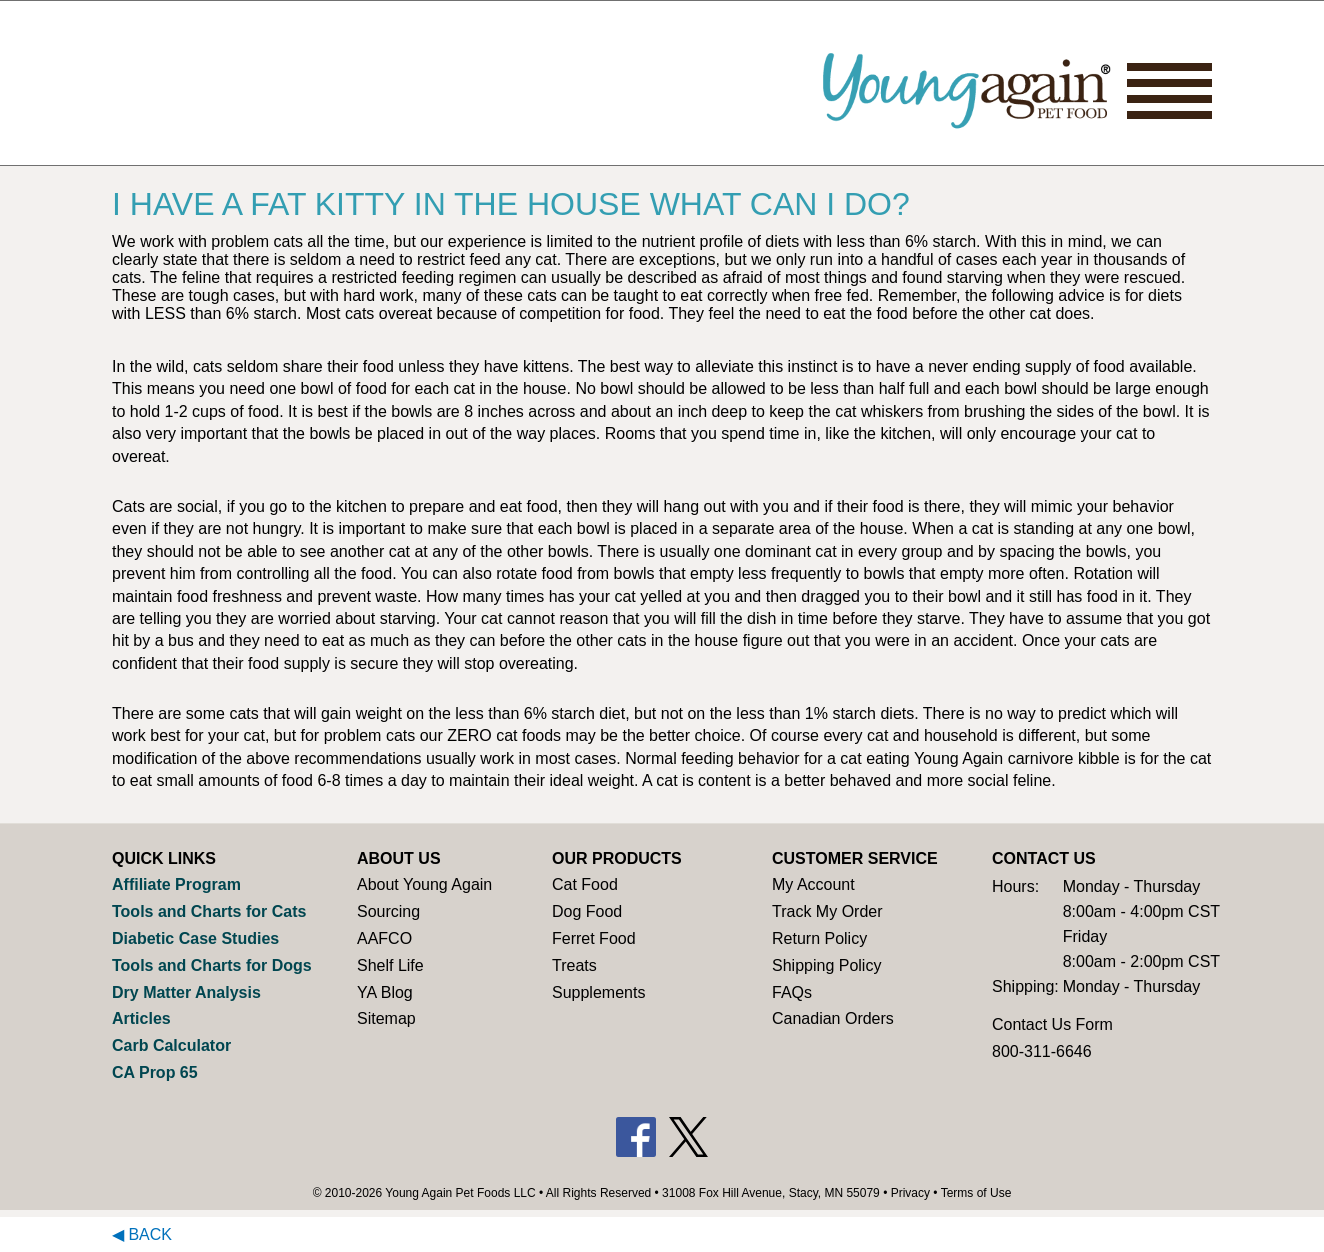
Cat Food (585, 884)
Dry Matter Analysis (186, 992)
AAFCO (384, 938)
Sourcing (388, 911)
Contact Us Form (1052, 1024)
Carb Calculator (171, 1045)
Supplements (598, 992)
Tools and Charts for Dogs (212, 965)
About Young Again (424, 884)
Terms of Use (976, 1193)
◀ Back (142, 1234)
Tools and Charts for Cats (209, 911)
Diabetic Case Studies (195, 938)
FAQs (792, 992)
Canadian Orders (833, 1018)
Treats (574, 965)
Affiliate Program (176, 884)
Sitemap (386, 1018)
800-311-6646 (1042, 1051)
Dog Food (587, 911)
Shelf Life (390, 965)
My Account (813, 884)
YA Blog (385, 992)
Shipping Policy (826, 965)
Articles (141, 1018)
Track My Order (827, 911)
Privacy (910, 1193)
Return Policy (819, 938)
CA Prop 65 (155, 1072)
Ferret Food (594, 938)
